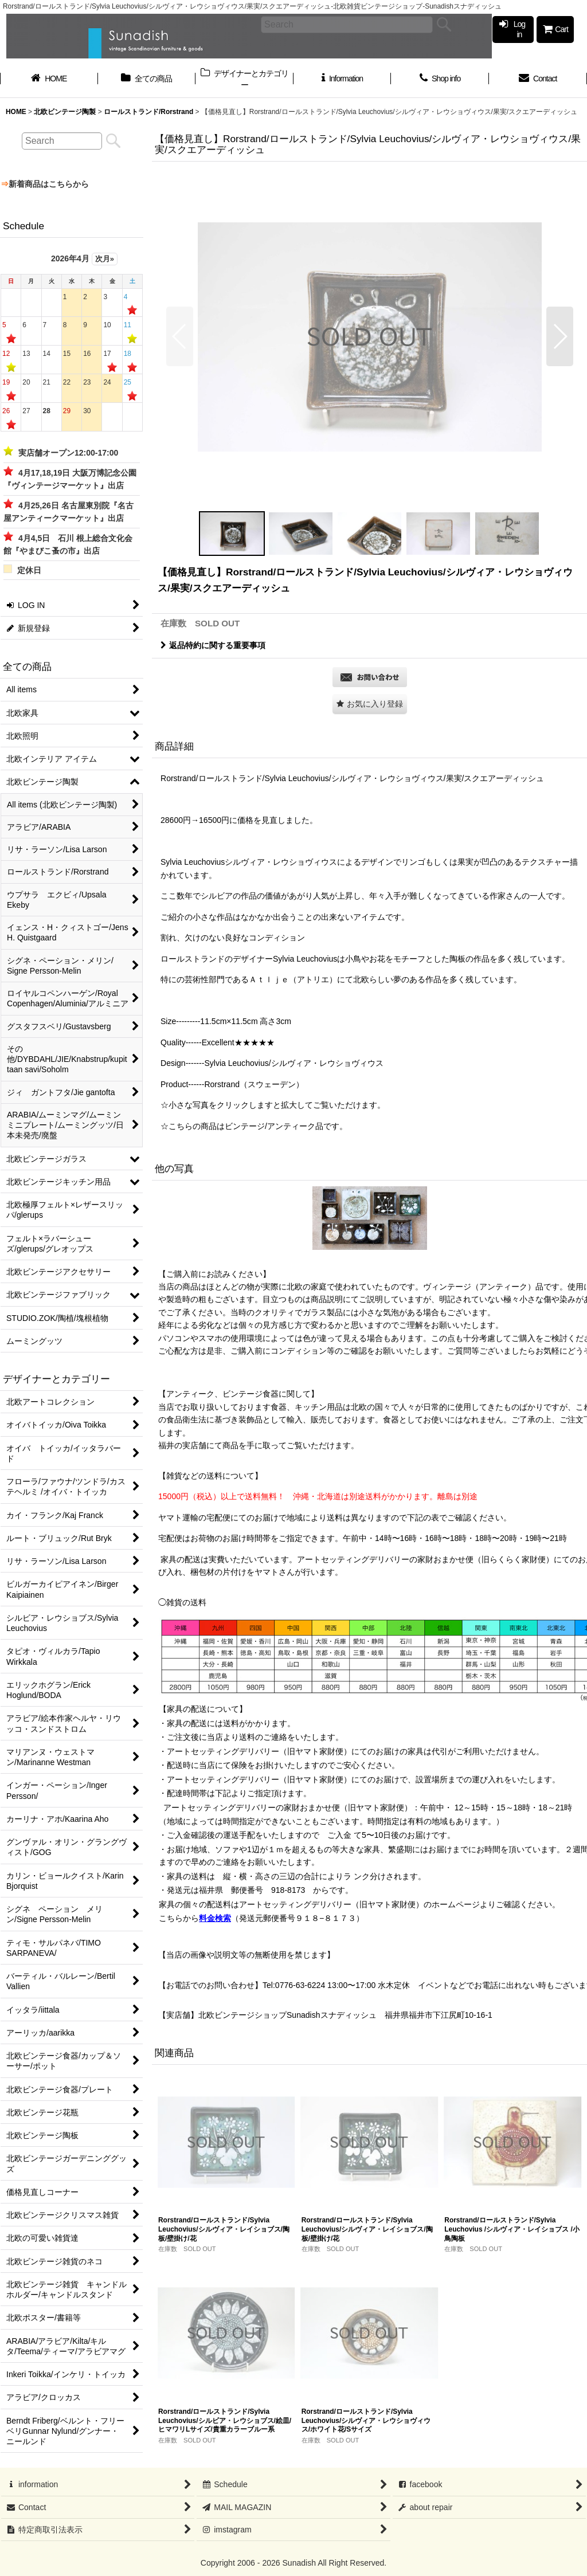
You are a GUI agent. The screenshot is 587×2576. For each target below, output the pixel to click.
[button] (179, 336)
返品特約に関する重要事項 (213, 645)
